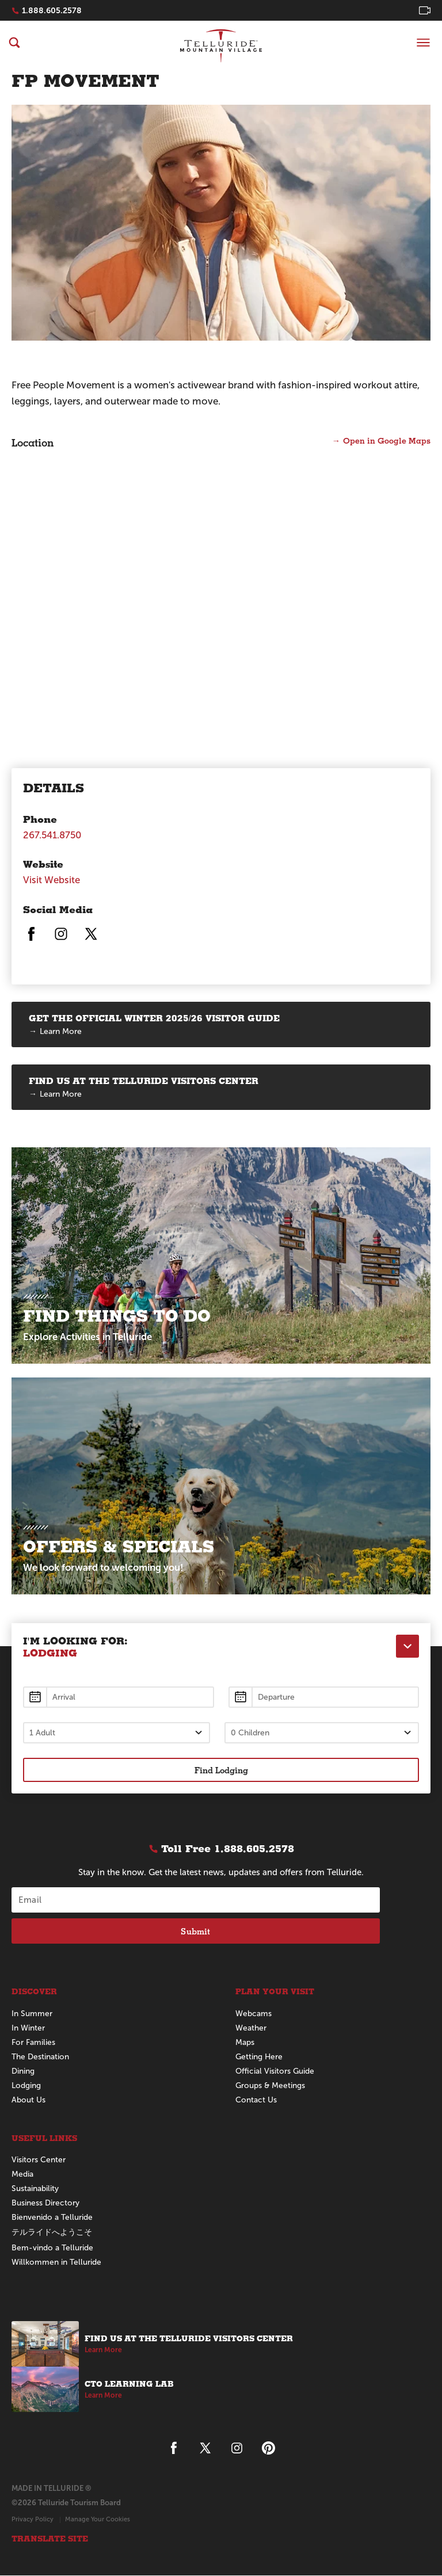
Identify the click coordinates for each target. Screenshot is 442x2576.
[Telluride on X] (91, 938)
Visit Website (51, 880)
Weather (250, 2028)
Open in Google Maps (386, 440)
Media (22, 2175)
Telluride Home (221, 46)
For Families (33, 2043)
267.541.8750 (53, 835)
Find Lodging (221, 1770)
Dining (23, 2071)
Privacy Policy (33, 2520)
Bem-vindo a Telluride (52, 2249)
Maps (244, 2043)
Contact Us (256, 2100)
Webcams (253, 2014)
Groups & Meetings (270, 2086)
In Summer (32, 2014)
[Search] (14, 42)
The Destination (40, 2057)
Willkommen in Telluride (56, 2263)
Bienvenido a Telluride (52, 2218)
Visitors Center (39, 2161)
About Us (28, 2100)
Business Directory (45, 2204)
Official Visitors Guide (275, 2071)
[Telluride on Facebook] (31, 938)
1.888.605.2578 (52, 10)
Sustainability (35, 2189)
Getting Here (259, 2057)
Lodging (26, 2086)
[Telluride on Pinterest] (268, 2449)
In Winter (28, 2028)
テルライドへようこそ (52, 2233)
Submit (195, 1931)
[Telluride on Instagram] (61, 938)
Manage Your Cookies (97, 2520)
